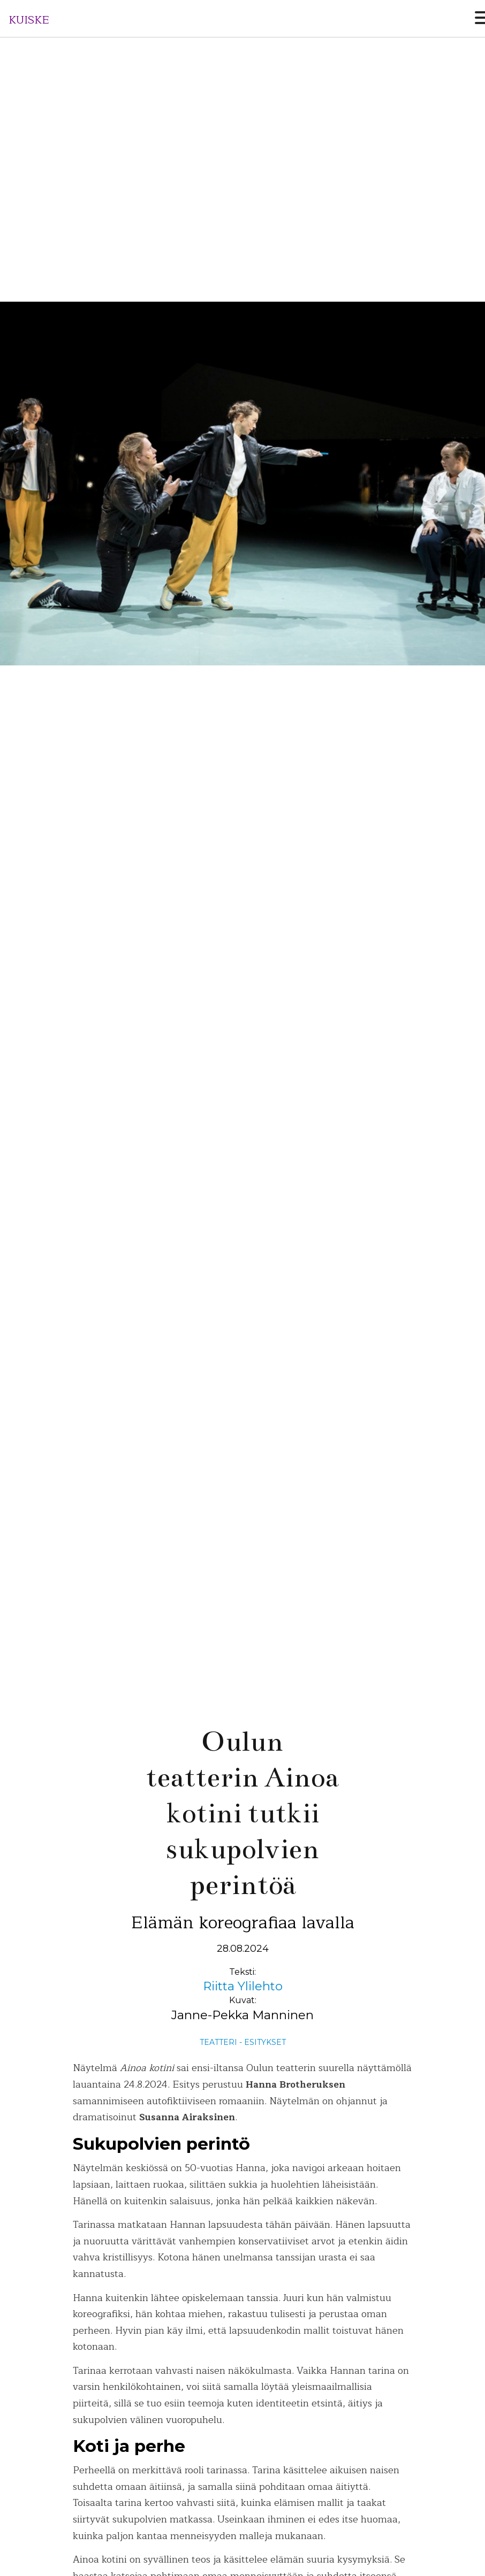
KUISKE (29, 20)
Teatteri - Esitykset (243, 2042)
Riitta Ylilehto (243, 1986)
